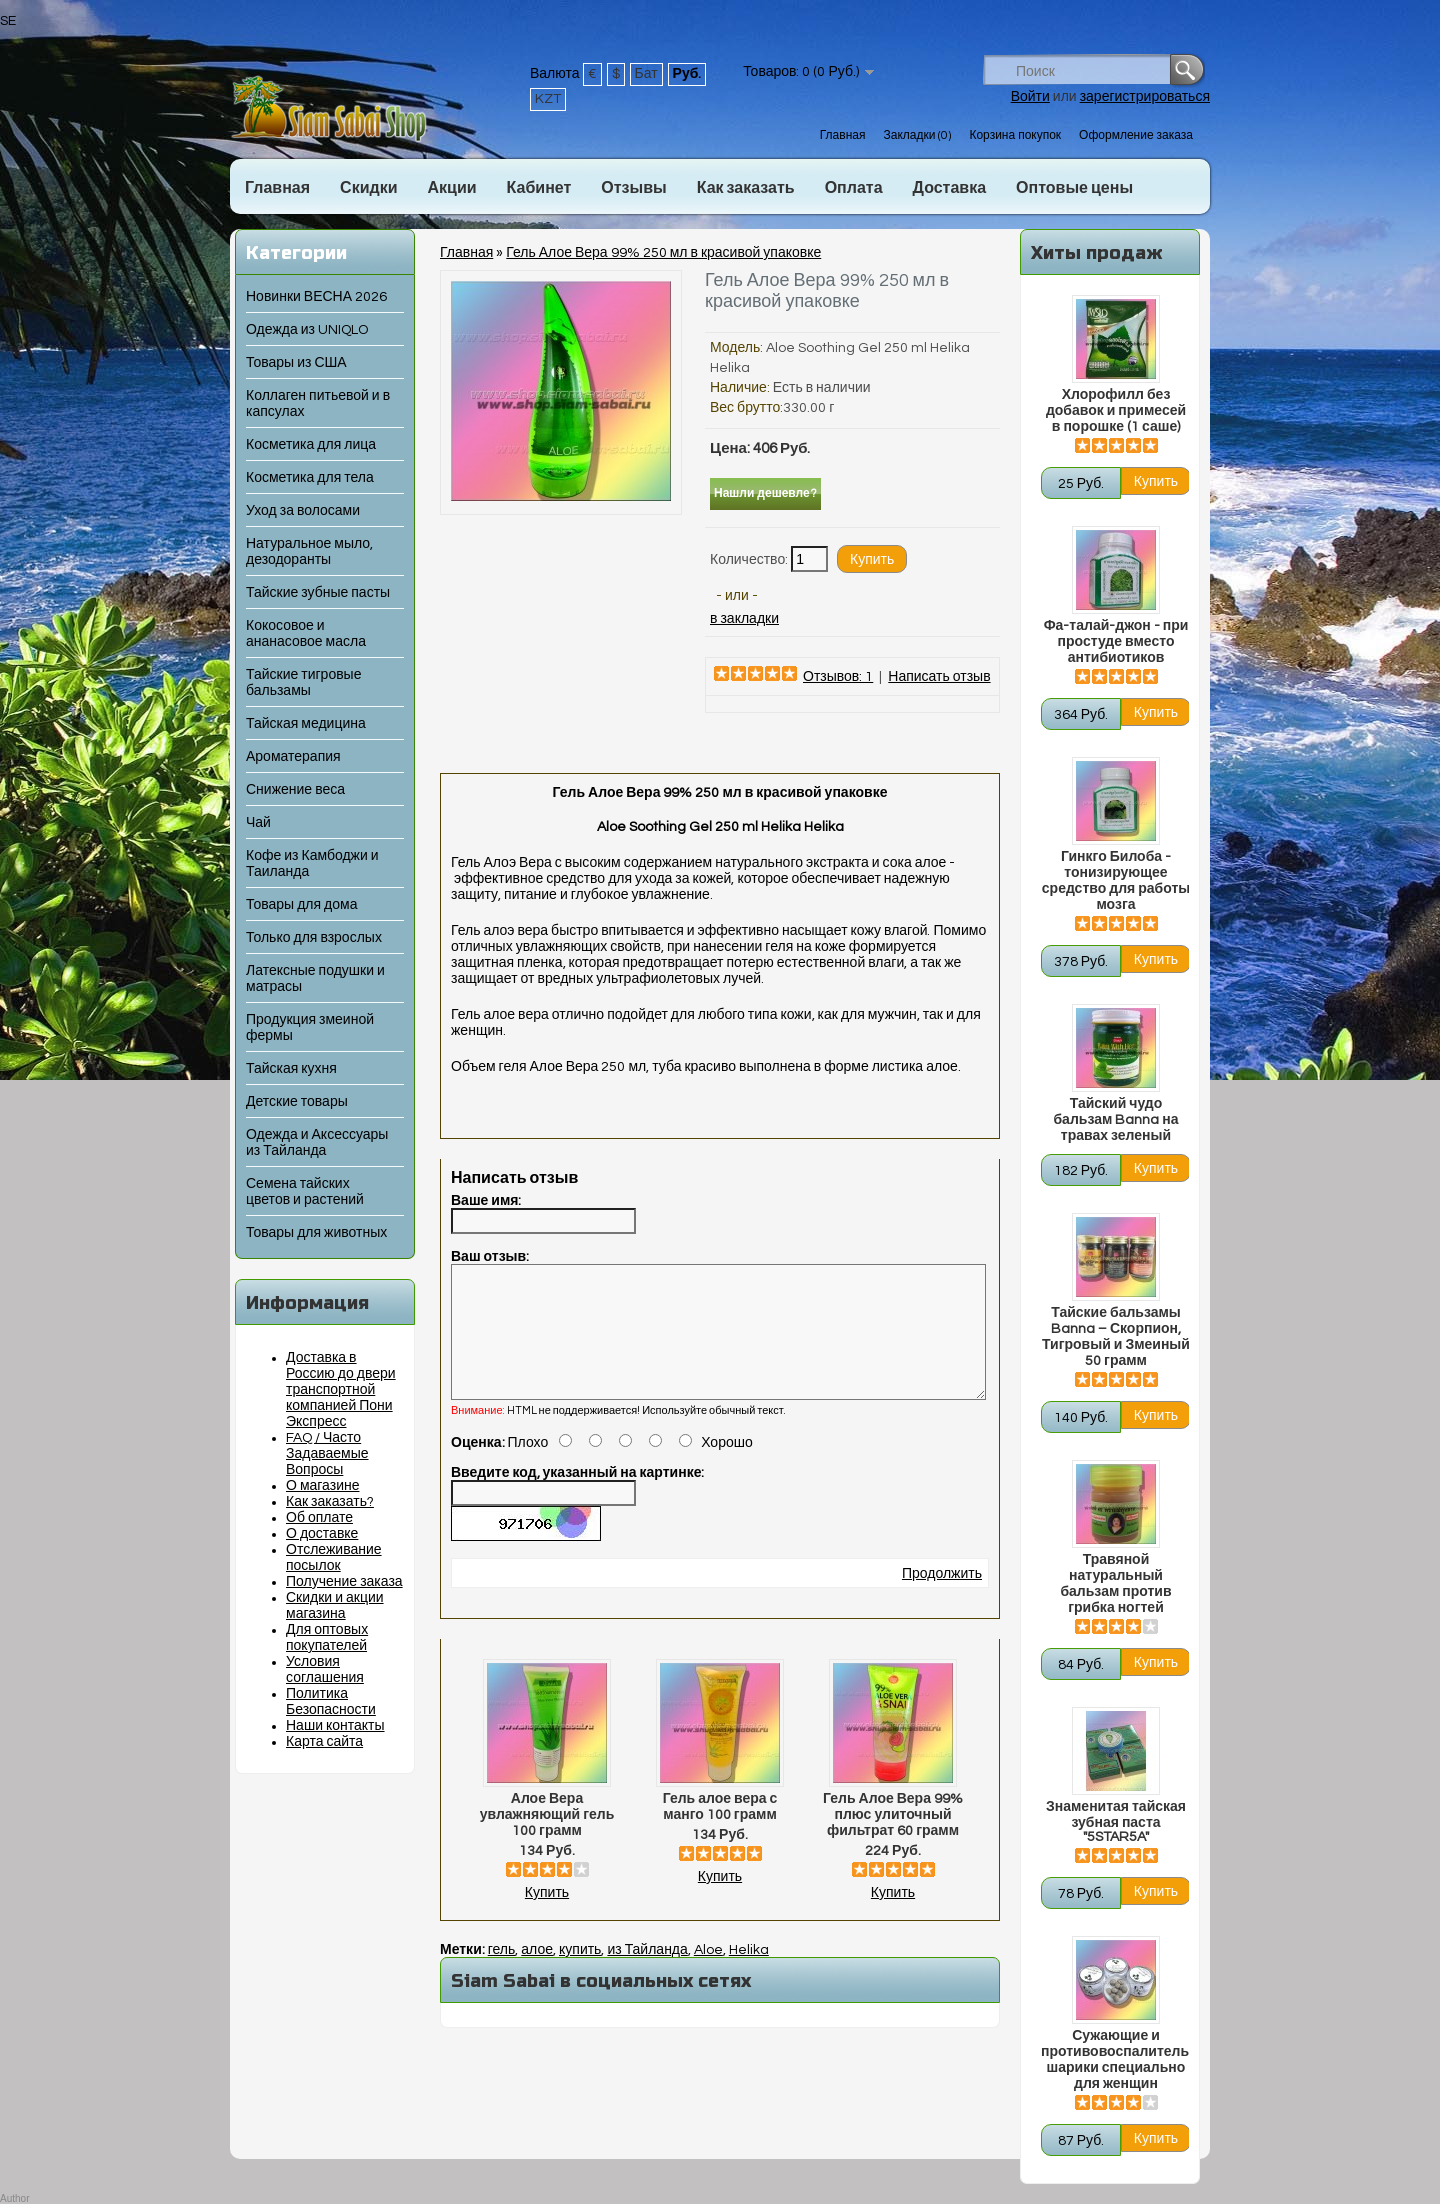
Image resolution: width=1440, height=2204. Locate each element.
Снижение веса (295, 790)
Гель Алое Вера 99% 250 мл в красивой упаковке (663, 253)
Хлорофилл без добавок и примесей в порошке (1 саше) (1116, 411)
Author (14, 2198)
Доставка (950, 188)
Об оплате (319, 1518)
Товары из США (296, 363)
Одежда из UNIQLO (307, 330)
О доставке (322, 1534)
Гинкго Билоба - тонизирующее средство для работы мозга (1116, 881)
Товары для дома (301, 905)
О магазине (323, 1486)
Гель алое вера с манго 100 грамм (720, 1831)
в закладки (744, 619)
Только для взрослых (314, 938)
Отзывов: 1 (838, 677)
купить (580, 1974)
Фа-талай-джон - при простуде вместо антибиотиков (1116, 642)
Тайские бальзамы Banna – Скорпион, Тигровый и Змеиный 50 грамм (1116, 1337)
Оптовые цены (1074, 188)
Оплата (854, 188)
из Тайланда (647, 1974)
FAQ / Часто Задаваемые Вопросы (327, 1454)
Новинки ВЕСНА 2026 (316, 297)
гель (502, 1974)
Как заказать (746, 188)
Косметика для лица (311, 445)
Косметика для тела (310, 478)
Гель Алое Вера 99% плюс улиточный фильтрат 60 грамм (893, 1839)
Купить (547, 1917)
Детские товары (297, 1102)
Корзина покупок (1015, 135)
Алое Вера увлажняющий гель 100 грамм (547, 1839)
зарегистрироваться (1145, 97)
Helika (749, 1974)
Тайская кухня (291, 1069)
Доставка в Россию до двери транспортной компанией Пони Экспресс (341, 1390)
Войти (1030, 97)
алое (537, 1974)
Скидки (368, 188)
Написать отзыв (939, 677)
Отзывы (633, 188)
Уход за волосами (303, 511)
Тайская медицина (306, 724)
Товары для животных (316, 1233)
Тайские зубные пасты (318, 593)
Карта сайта (324, 1742)
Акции (451, 188)
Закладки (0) (917, 135)
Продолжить (942, 1598)
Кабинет (539, 188)
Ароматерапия (293, 757)
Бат (646, 74)
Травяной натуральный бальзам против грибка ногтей (1115, 1584)
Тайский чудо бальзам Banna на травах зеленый (1115, 1120)
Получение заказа (344, 1582)
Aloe (708, 1974)
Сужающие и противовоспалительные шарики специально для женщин (1116, 2060)
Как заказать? (330, 1502)
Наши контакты (335, 1726)
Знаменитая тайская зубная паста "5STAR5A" (1116, 1822)
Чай (258, 823)
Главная (843, 135)
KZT (548, 99)
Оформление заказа (1136, 135)
